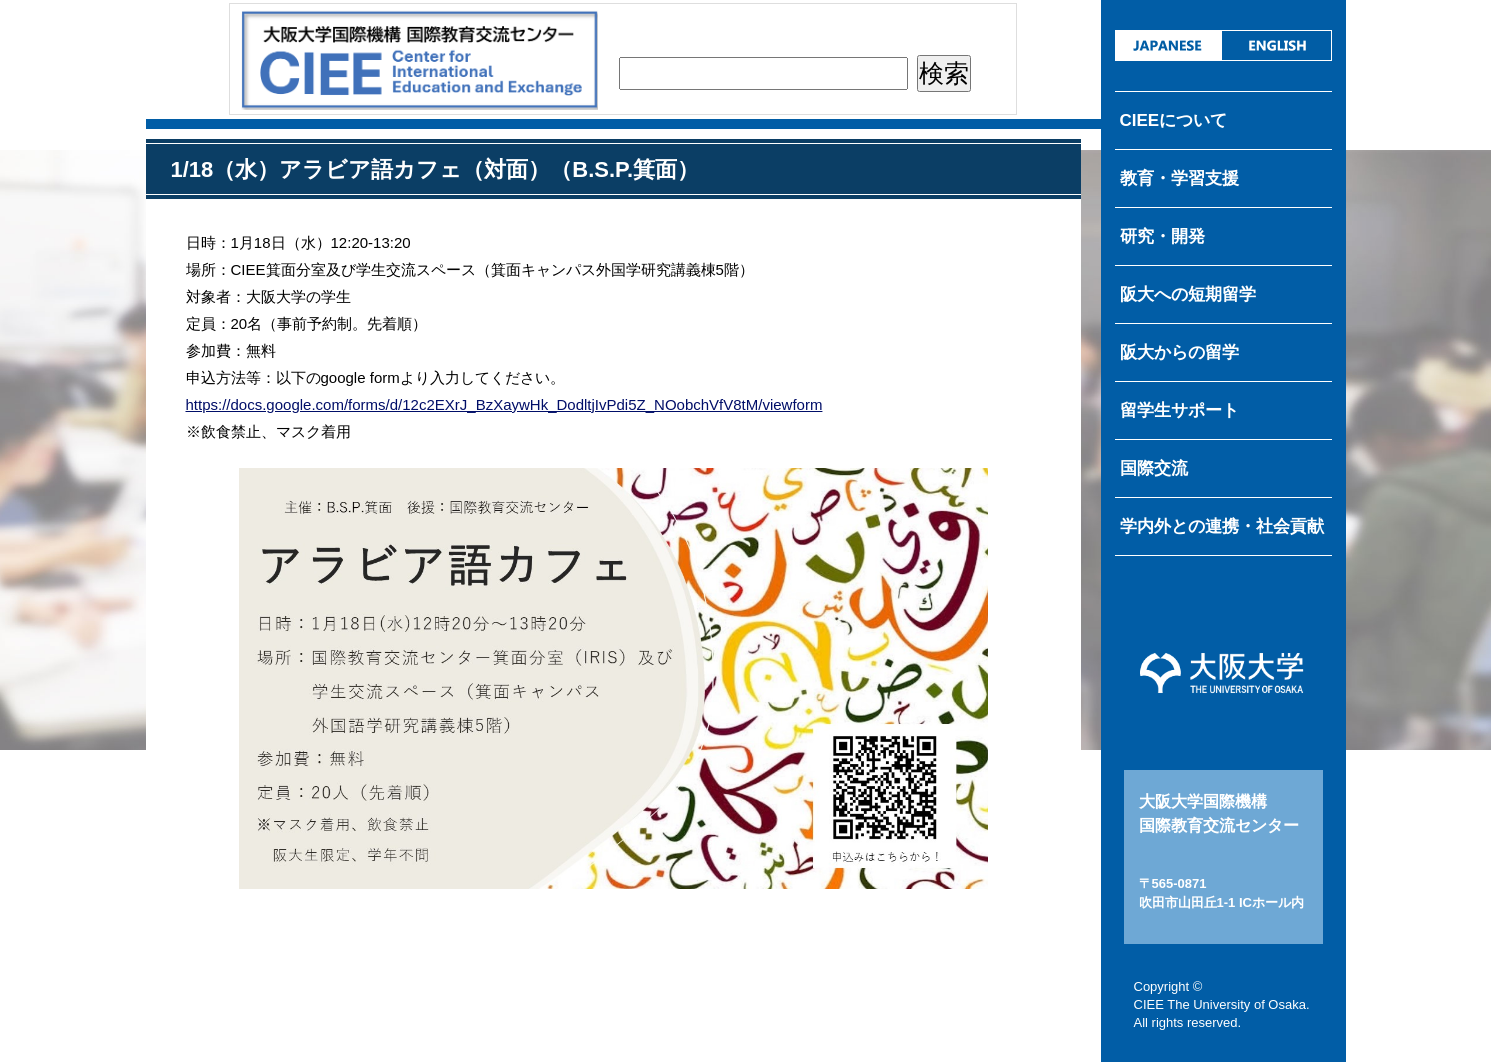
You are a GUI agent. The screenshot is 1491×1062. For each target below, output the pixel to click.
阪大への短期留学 (1188, 294)
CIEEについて (1174, 120)
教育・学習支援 (1179, 178)
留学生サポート (1179, 410)
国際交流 (1154, 468)
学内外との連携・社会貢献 (1222, 526)
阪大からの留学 (1179, 352)
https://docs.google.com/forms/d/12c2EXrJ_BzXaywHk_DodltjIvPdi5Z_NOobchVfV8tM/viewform (504, 404)
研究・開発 (1162, 236)
